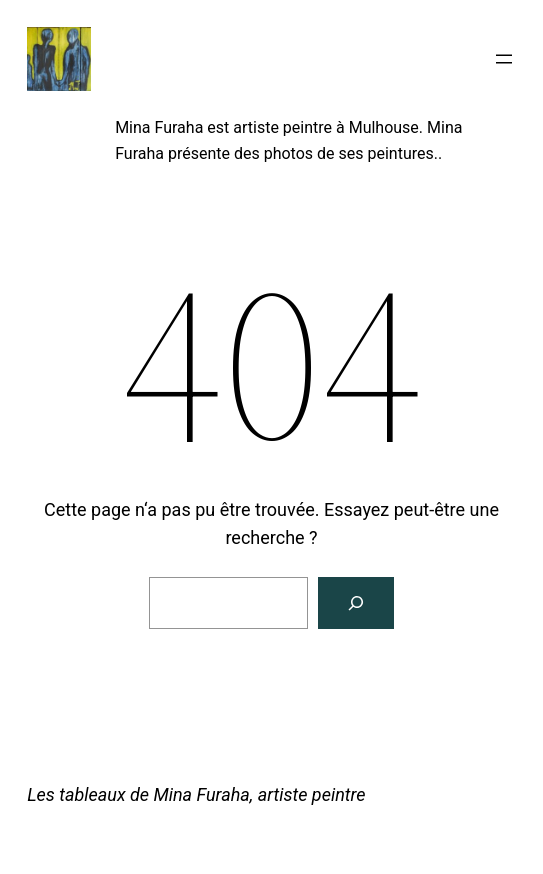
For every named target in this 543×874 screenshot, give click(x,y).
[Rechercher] (356, 603)
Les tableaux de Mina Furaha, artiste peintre (196, 794)
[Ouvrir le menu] (504, 59)
